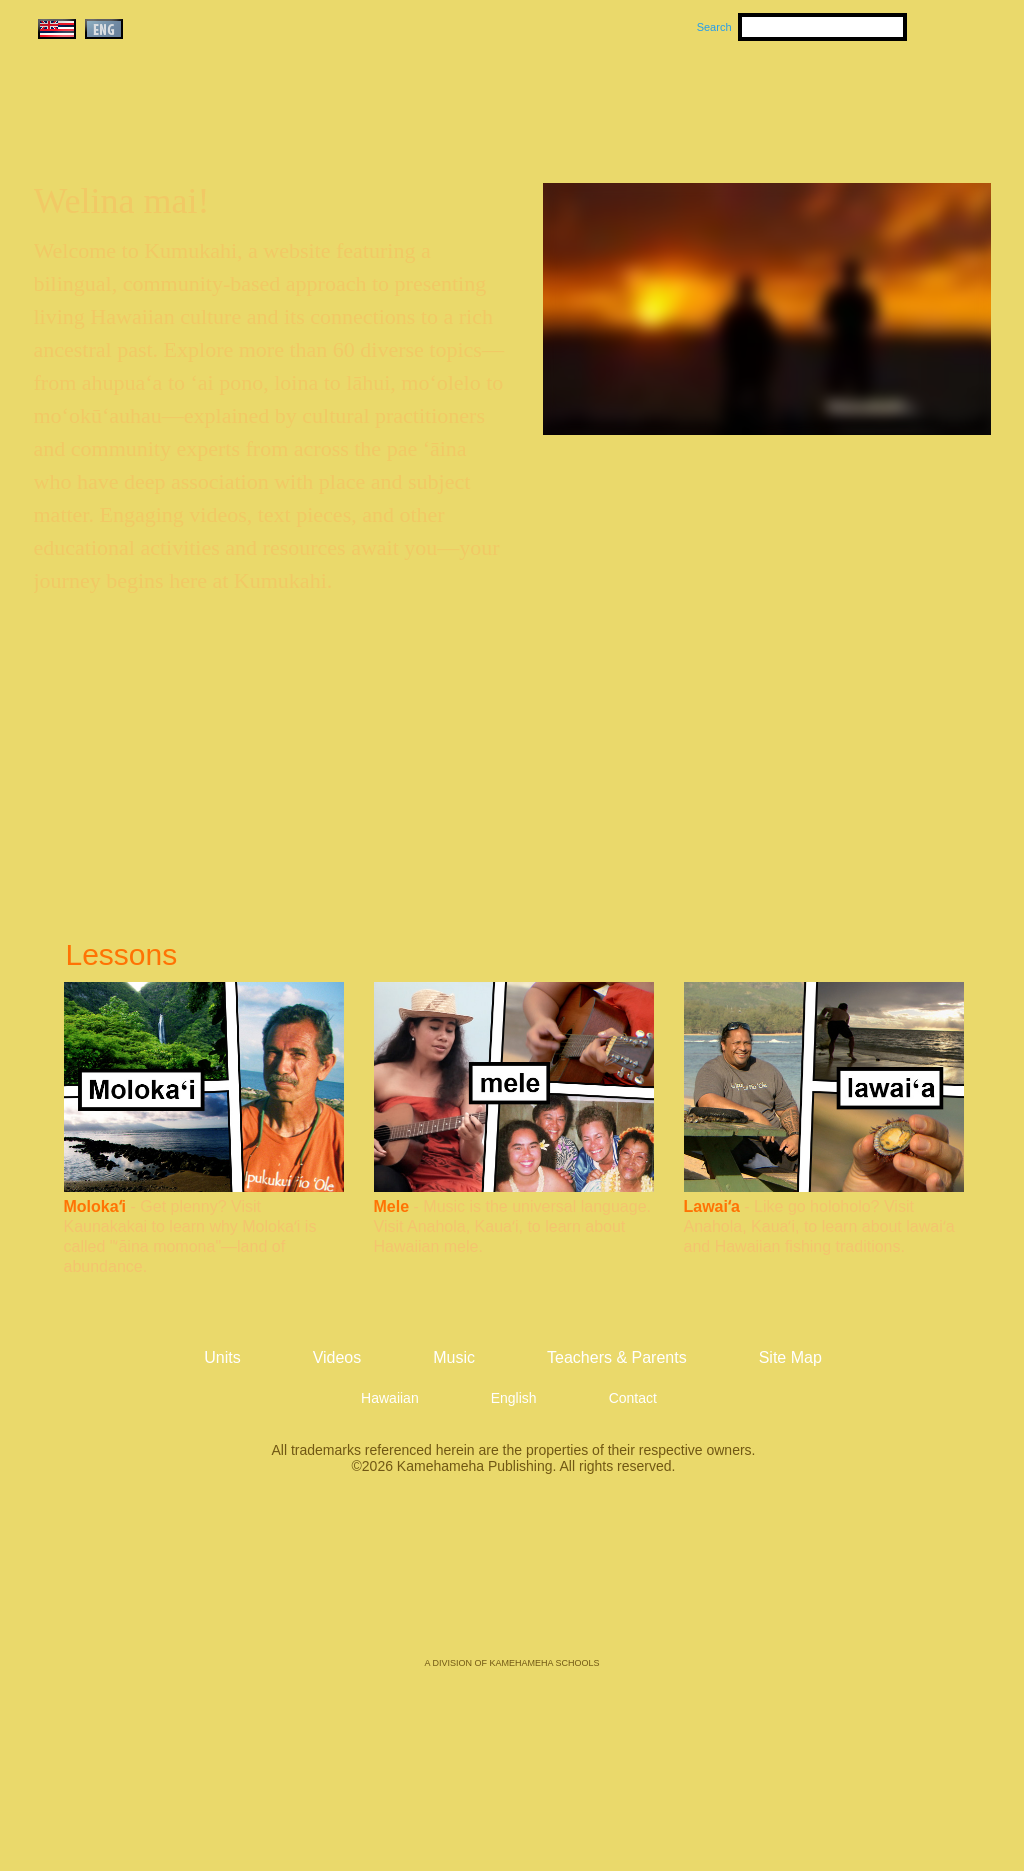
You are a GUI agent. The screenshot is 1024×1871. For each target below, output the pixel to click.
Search (714, 27)
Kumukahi (205, 127)
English (514, 1398)
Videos (702, 101)
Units (483, 101)
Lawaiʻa (712, 1206)
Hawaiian (390, 1398)
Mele (392, 1206)
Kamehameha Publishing (512, 1580)
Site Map (790, 1357)
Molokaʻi (95, 1206)
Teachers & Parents (869, 101)
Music (608, 101)
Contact (633, 1398)
